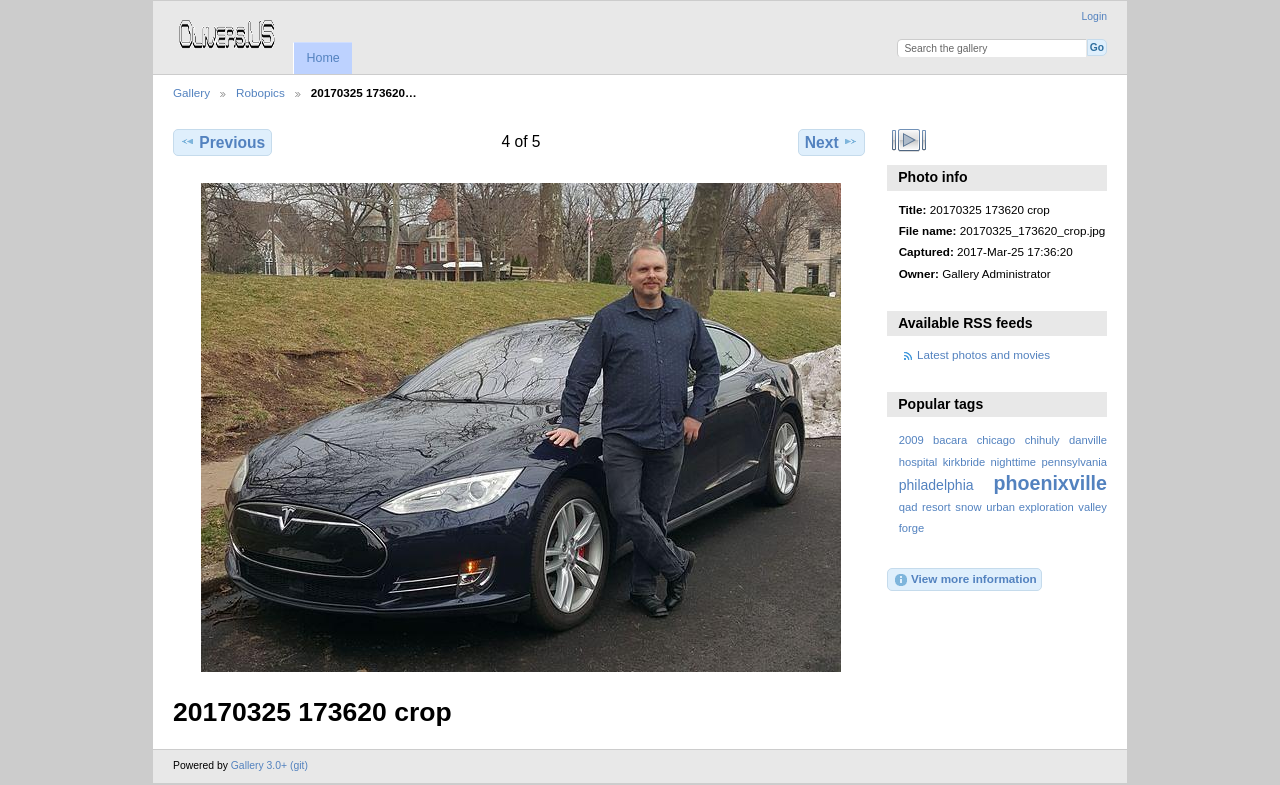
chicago (996, 440)
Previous (222, 142)
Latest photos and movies (983, 354)
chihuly (1042, 440)
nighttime (1014, 462)
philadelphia (936, 485)
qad (908, 507)
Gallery (191, 92)
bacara (950, 440)
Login (1094, 16)
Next (831, 142)
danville (1088, 440)
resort (936, 507)
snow (968, 507)
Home (322, 58)
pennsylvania (1075, 462)
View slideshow (909, 140)
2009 (911, 440)
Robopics (260, 92)
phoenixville (1050, 483)
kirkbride (964, 462)
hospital (918, 462)
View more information (965, 580)
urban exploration (1029, 507)
